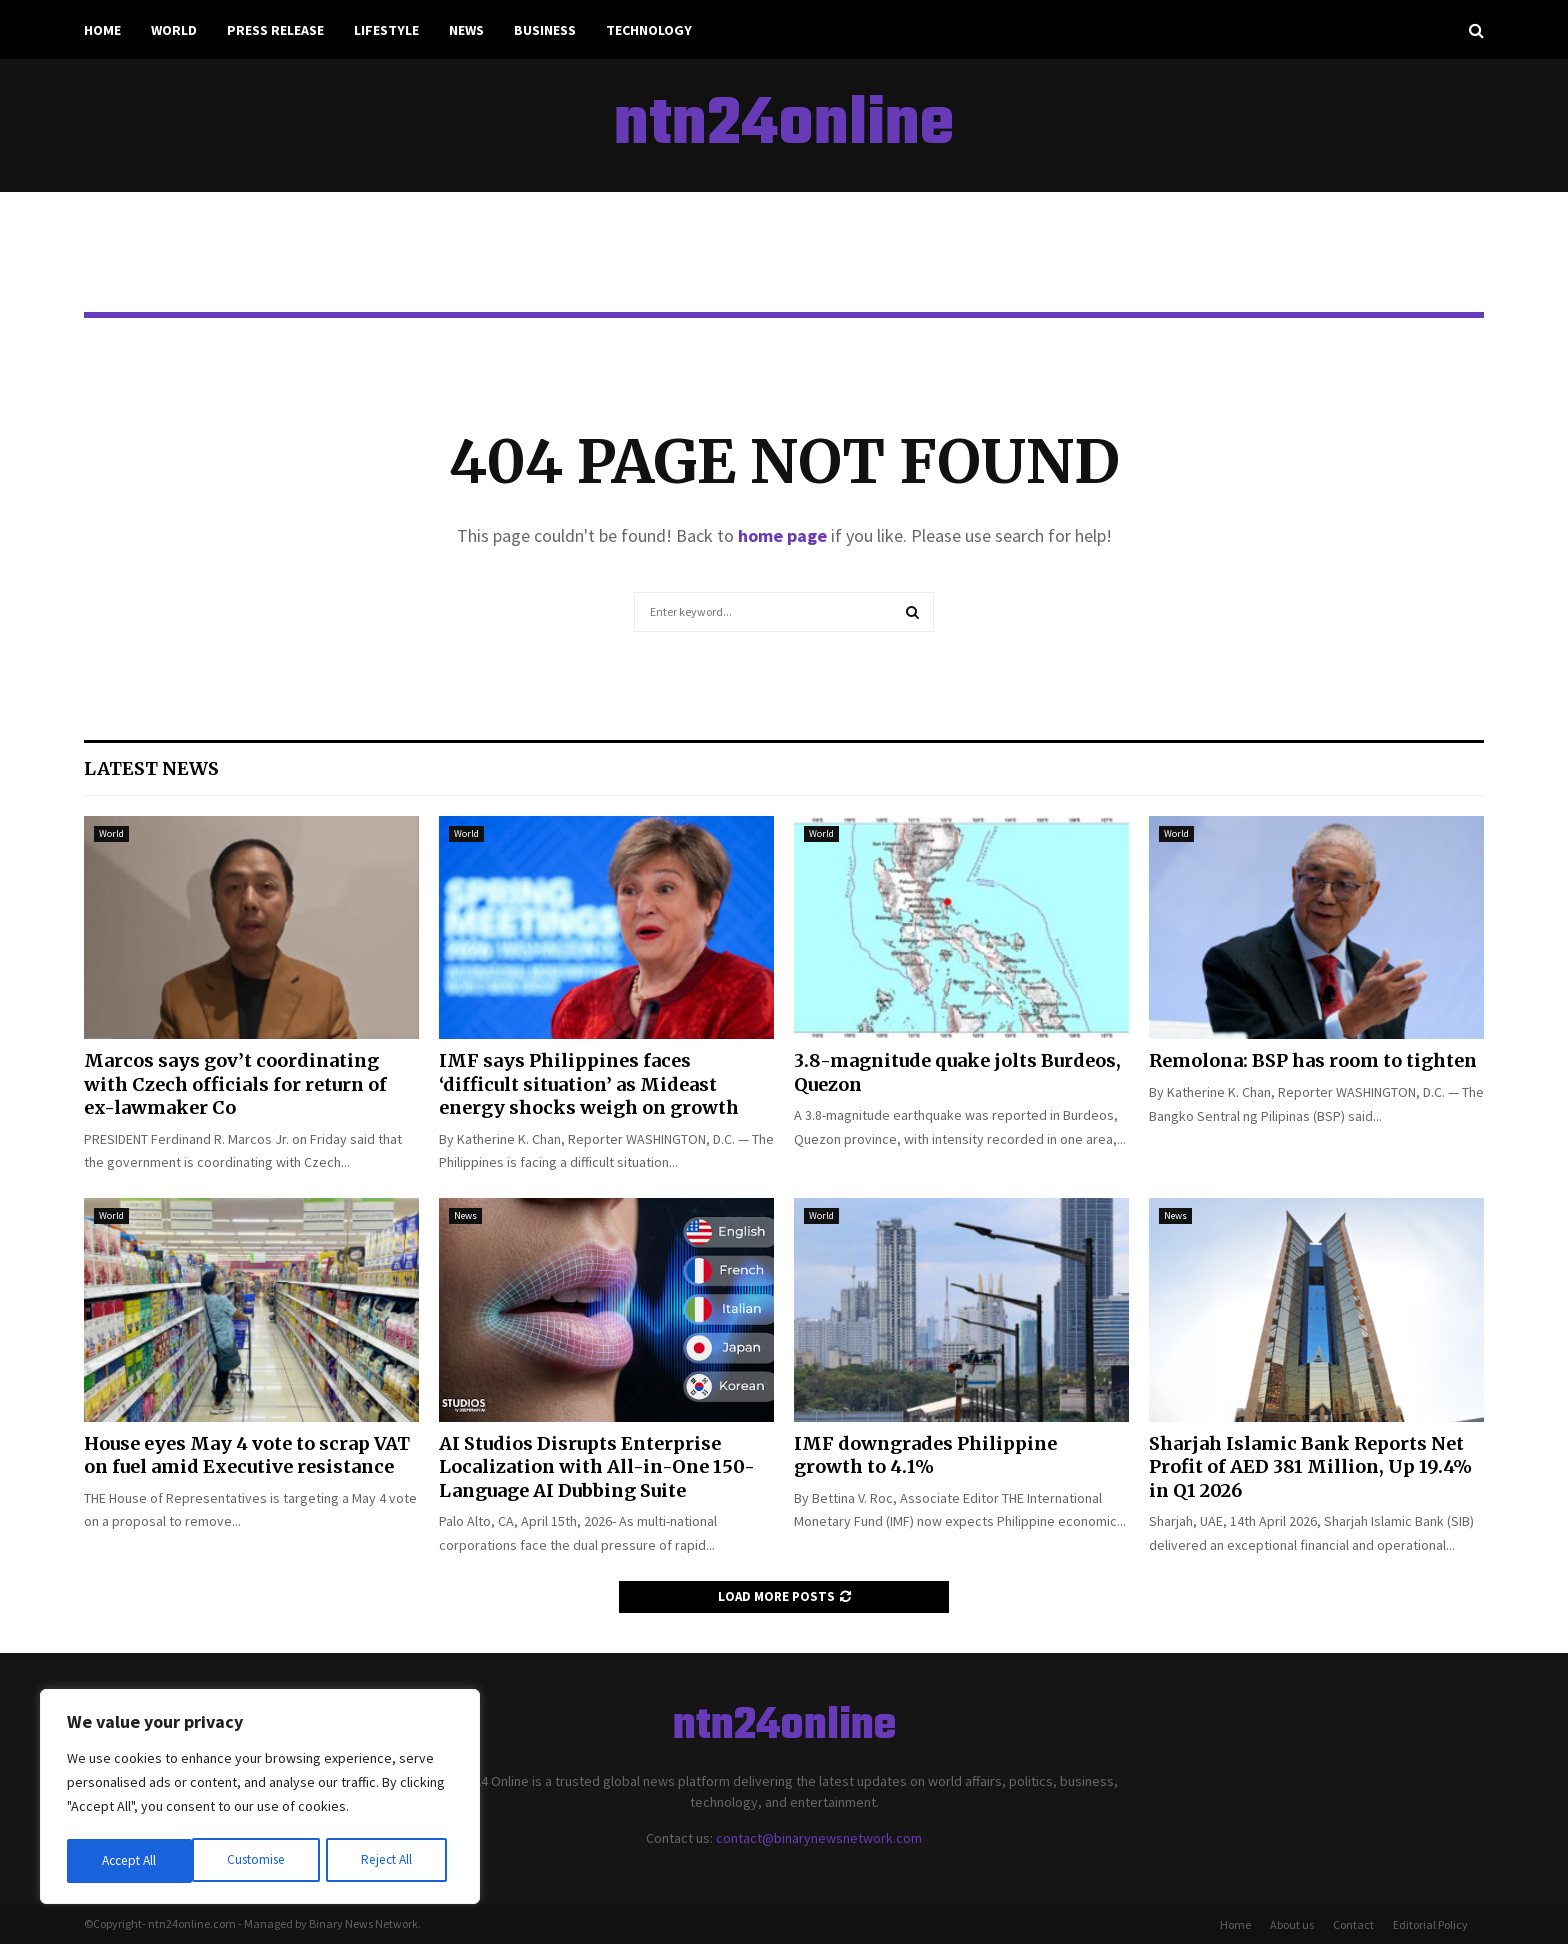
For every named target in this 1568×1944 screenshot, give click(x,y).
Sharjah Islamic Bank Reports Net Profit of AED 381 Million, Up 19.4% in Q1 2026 (1310, 1467)
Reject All (262, 1861)
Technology (649, 30)
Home (102, 30)
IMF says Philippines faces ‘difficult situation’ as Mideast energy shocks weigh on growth (589, 1084)
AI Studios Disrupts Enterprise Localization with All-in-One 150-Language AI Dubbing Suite (597, 1467)
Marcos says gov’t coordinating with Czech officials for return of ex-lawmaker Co (235, 1084)
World (174, 30)
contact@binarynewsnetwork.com (819, 1838)
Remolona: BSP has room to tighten (1313, 1060)
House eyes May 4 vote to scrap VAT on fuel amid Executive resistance (247, 1455)
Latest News (151, 768)
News (466, 30)
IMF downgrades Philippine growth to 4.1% (925, 1455)
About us (1292, 1924)
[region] (260, 1799)
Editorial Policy (1430, 1924)
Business (545, 30)
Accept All (391, 1861)
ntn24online (784, 126)
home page (782, 535)
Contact (1353, 1924)
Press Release (275, 30)
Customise (131, 1861)
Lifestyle (386, 30)
